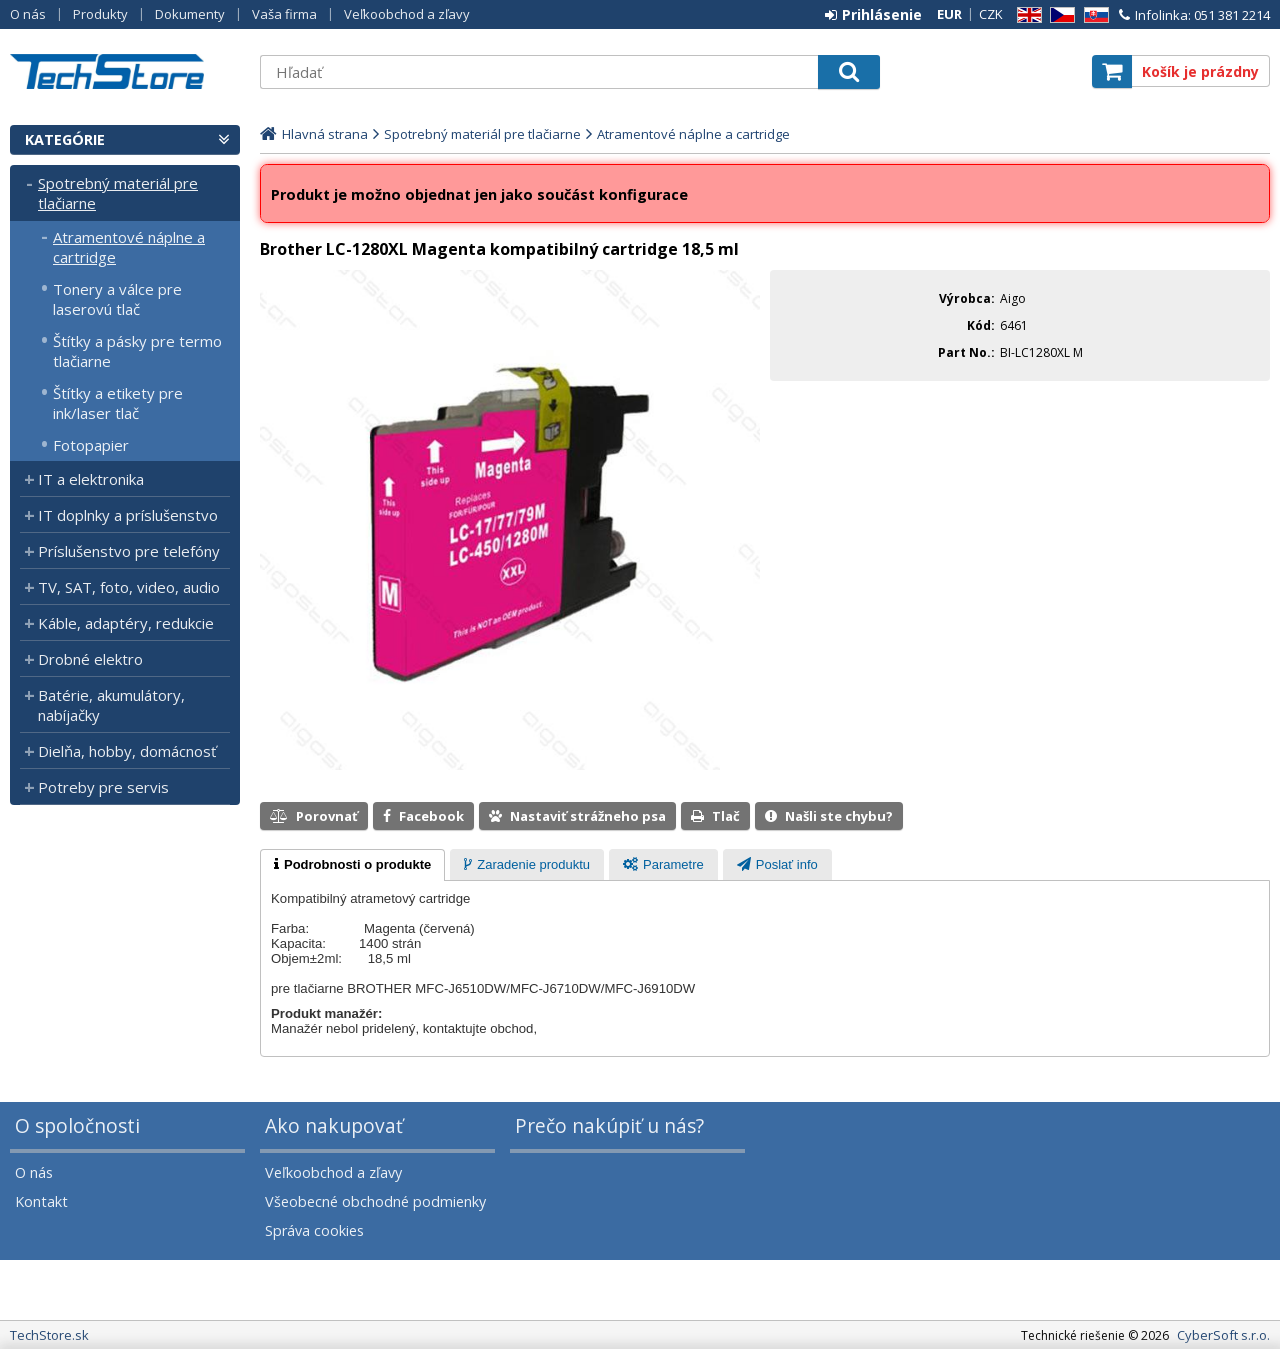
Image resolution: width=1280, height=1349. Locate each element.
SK (1093, 15)
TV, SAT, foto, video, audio (129, 587)
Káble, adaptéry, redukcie (126, 623)
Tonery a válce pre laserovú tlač (117, 299)
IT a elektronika (91, 479)
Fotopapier (91, 445)
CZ (1059, 15)
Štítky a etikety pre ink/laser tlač (118, 403)
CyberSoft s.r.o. (1223, 1335)
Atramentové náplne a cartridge (129, 247)
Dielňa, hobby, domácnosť (127, 751)
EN (1026, 15)
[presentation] (352, 865)
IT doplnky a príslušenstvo (128, 515)
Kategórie (65, 139)
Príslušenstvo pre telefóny (129, 551)
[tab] (352, 865)
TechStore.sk (125, 71)
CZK (991, 14)
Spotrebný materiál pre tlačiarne (118, 193)
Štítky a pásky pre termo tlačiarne (137, 351)
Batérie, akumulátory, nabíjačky (111, 705)
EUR (949, 14)
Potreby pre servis (103, 787)
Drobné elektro (90, 659)
